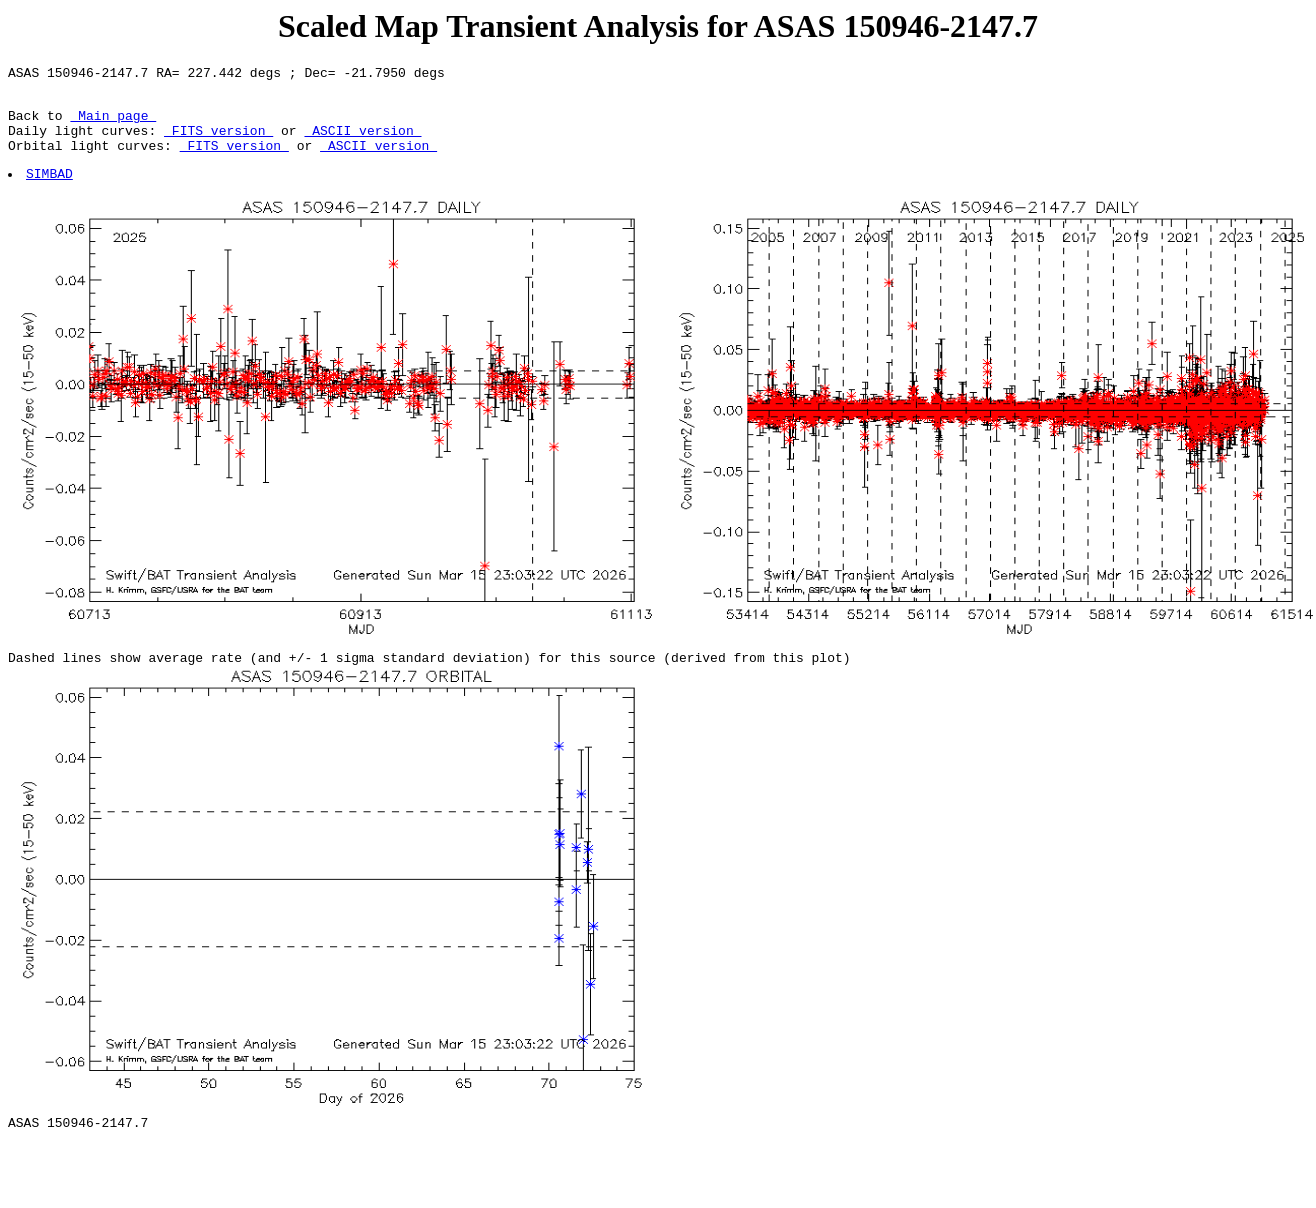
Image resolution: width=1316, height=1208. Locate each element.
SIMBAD (50, 191)
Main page (113, 124)
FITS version (218, 142)
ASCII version (362, 142)
